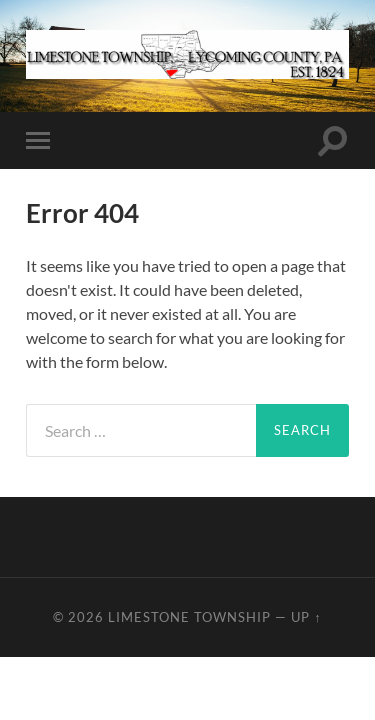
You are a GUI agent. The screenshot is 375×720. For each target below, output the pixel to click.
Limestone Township (189, 617)
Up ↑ (306, 617)
